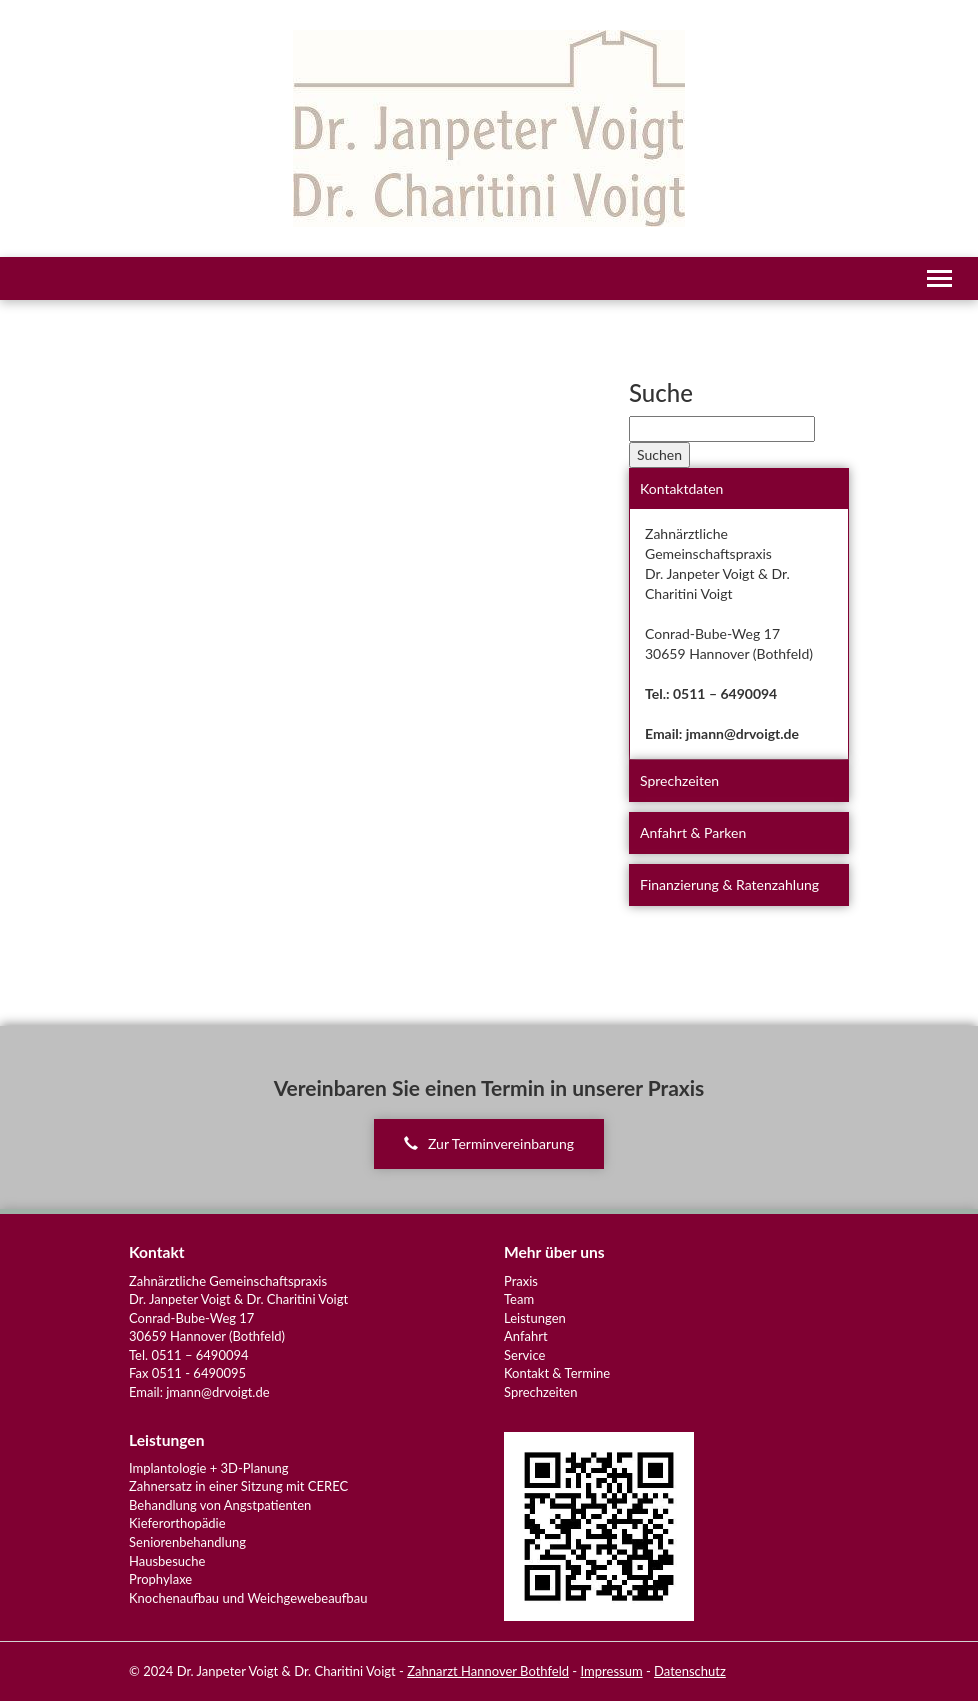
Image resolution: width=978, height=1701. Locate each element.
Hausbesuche (167, 1561)
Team (519, 1299)
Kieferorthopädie (177, 1523)
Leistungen (535, 1318)
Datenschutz (690, 1671)
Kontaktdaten (681, 488)
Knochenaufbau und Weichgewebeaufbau (248, 1598)
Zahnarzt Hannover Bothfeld (488, 1671)
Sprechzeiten (679, 780)
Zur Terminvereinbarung (489, 1143)
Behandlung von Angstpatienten (220, 1505)
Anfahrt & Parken (693, 832)
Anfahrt (526, 1336)
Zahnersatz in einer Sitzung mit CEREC (238, 1486)
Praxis (521, 1281)
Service (524, 1355)
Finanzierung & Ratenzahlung (729, 884)
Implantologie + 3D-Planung (209, 1468)
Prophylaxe (160, 1579)
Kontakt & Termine (557, 1373)
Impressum (612, 1671)
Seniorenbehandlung (187, 1542)
